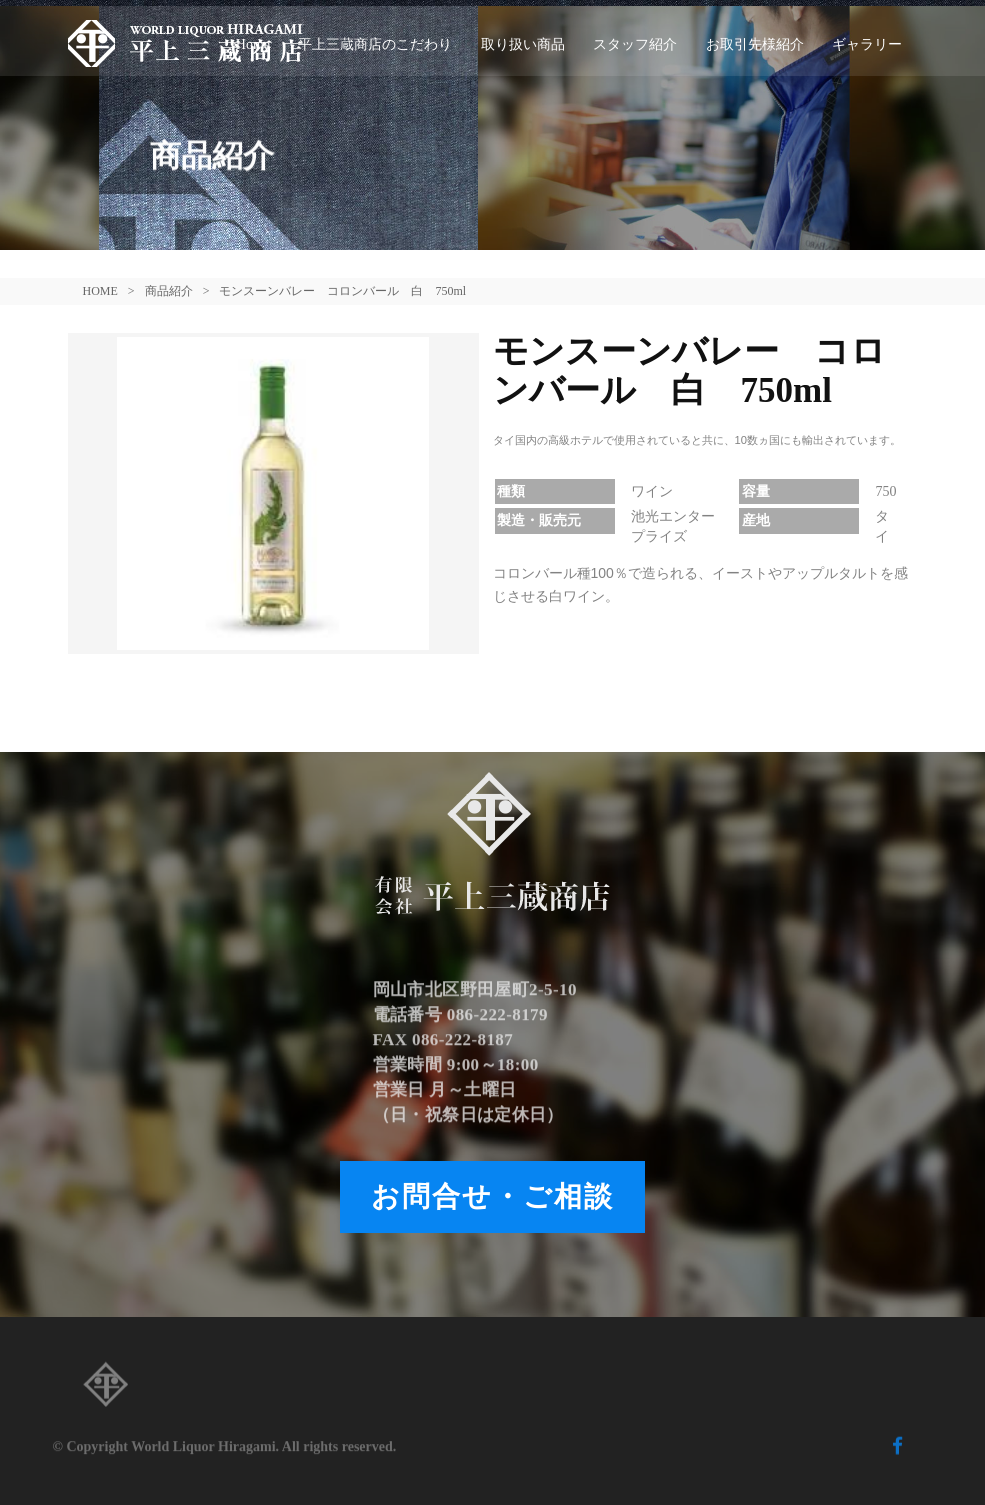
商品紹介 (169, 291)
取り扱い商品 (523, 44)
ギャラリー (867, 44)
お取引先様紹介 (755, 44)
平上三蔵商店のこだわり (375, 44)
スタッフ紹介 (635, 44)
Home (253, 44)
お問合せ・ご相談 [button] (492, 1196)
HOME (100, 291)
